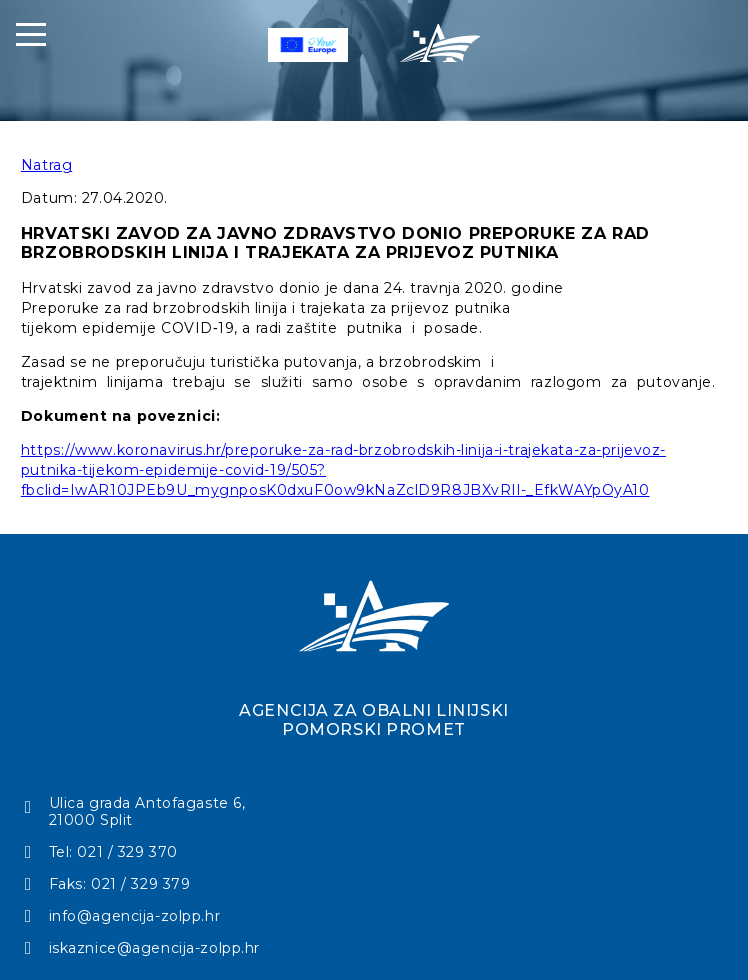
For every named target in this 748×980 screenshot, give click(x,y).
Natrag (46, 165)
